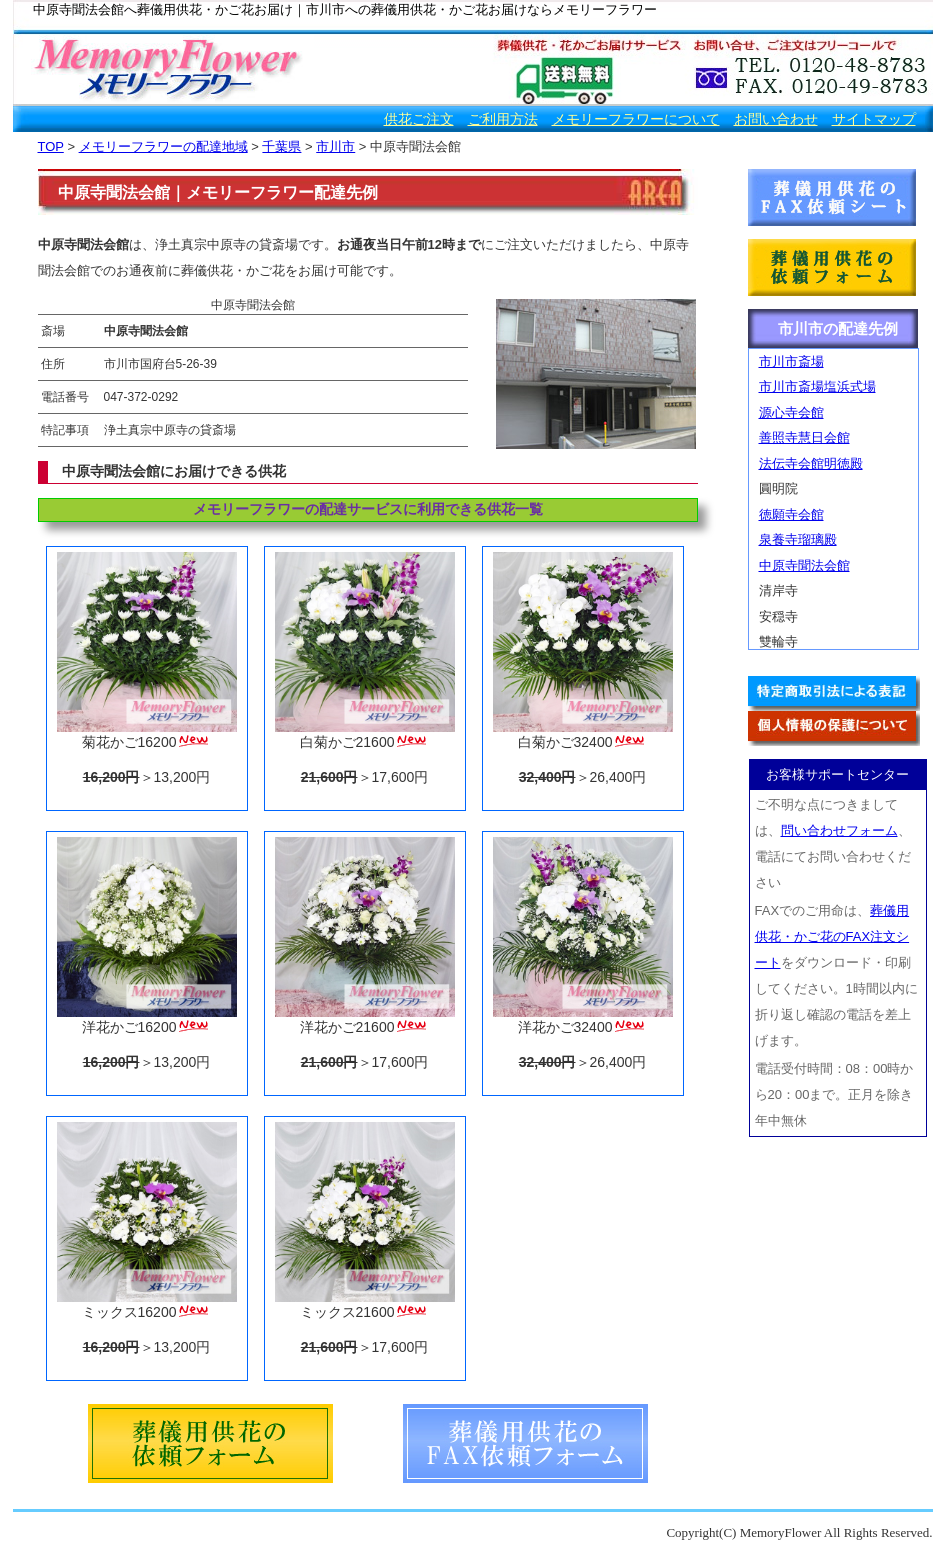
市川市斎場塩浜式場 (817, 386)
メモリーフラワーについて (636, 119)
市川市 (335, 146)
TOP (51, 146)
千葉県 (281, 146)
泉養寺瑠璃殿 (798, 539)
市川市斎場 (791, 361)
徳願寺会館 (791, 514)
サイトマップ (874, 119)
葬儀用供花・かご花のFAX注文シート (832, 936)
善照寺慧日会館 (804, 437)
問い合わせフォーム (839, 830)
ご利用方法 (503, 119)
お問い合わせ (776, 119)
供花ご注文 (419, 119)
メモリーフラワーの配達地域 (163, 146)
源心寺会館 (791, 412)
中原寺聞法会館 (804, 565)
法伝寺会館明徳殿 (811, 463)
